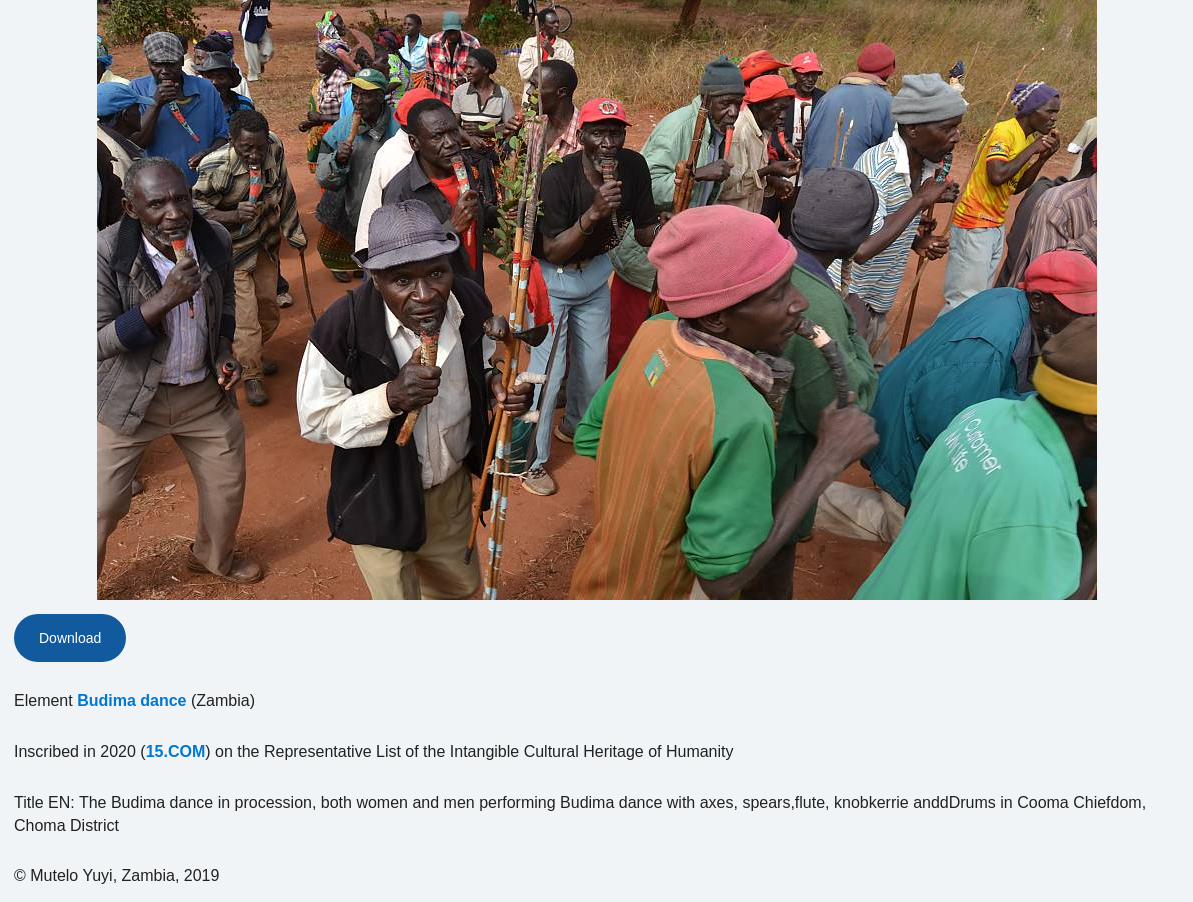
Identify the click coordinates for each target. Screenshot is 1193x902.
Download (70, 638)
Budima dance (131, 700)
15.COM (176, 751)
